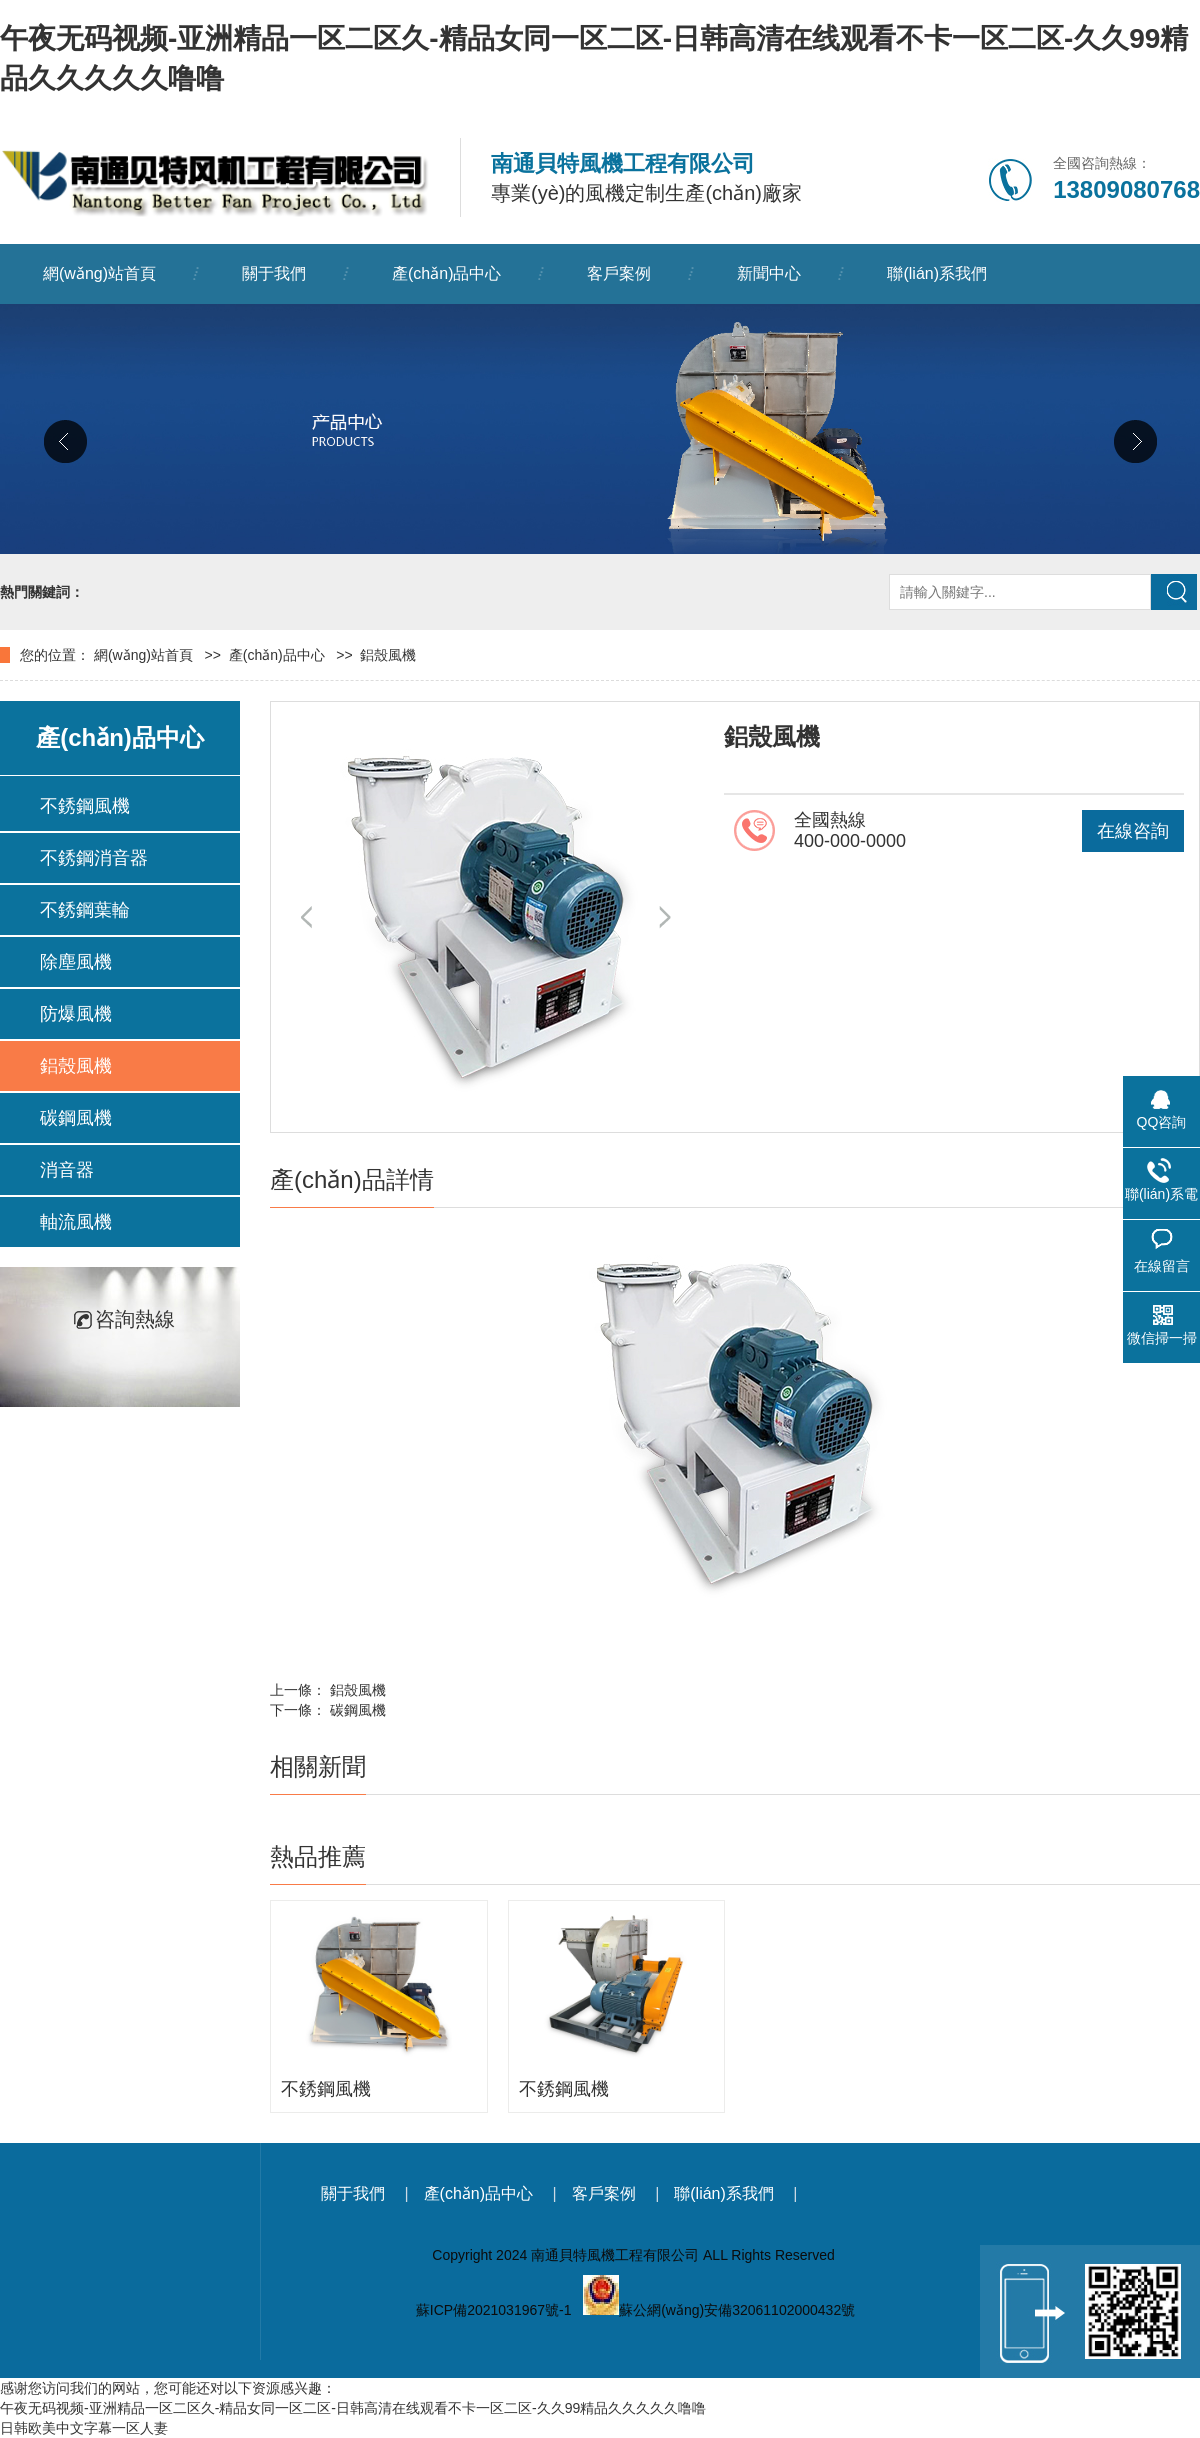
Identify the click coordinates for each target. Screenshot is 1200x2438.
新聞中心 (769, 273)
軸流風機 (76, 1222)
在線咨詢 (1133, 831)
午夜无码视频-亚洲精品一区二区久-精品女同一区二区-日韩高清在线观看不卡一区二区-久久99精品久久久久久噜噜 (353, 2408)
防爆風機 (76, 1014)
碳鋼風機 (76, 1118)
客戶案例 (619, 273)
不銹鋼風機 (85, 806)
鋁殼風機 (388, 655)
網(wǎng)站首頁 (99, 273)
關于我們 (274, 273)
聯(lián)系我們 (937, 273)
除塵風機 (76, 962)
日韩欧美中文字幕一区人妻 (84, 2428)
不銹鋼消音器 (94, 858)
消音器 (67, 1170)
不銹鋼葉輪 (85, 910)
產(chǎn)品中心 (446, 273)
